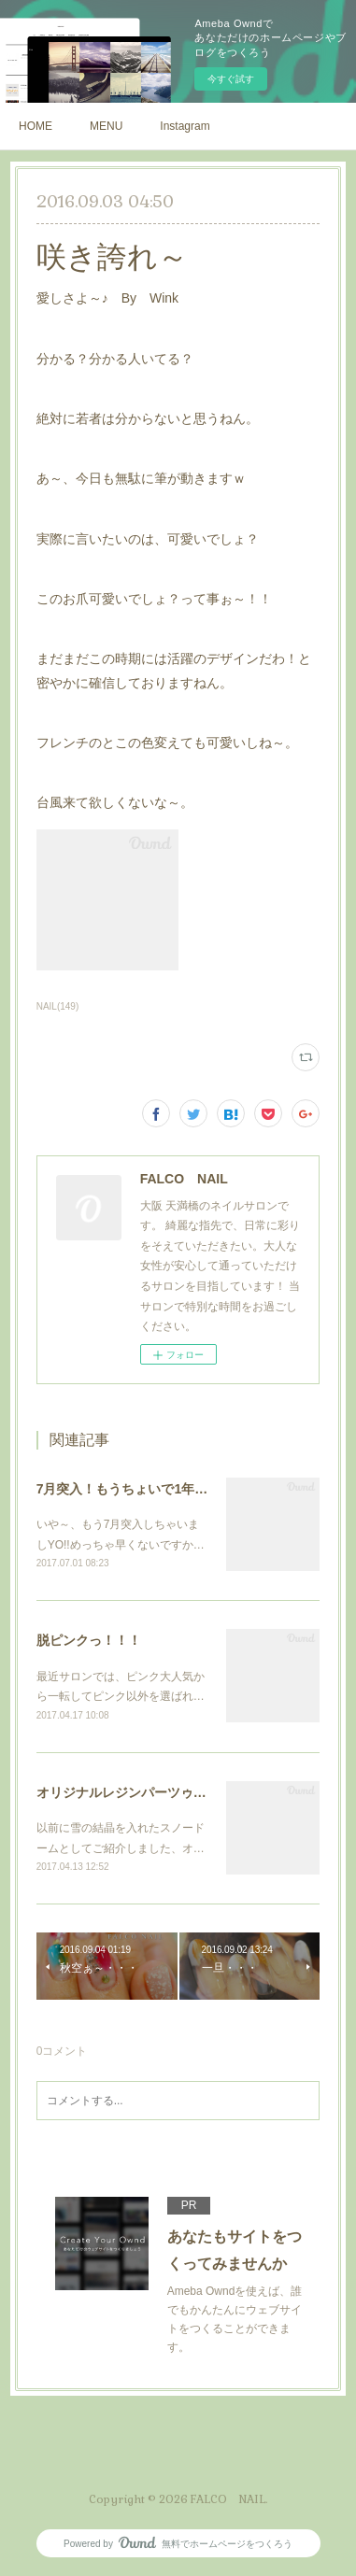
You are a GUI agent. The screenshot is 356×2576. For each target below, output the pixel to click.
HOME (35, 126)
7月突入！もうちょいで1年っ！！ (135, 1488)
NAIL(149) (57, 1006)
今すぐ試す (230, 79)
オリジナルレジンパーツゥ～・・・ (141, 1792)
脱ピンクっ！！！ (88, 1640)
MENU (106, 126)
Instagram (184, 126)
